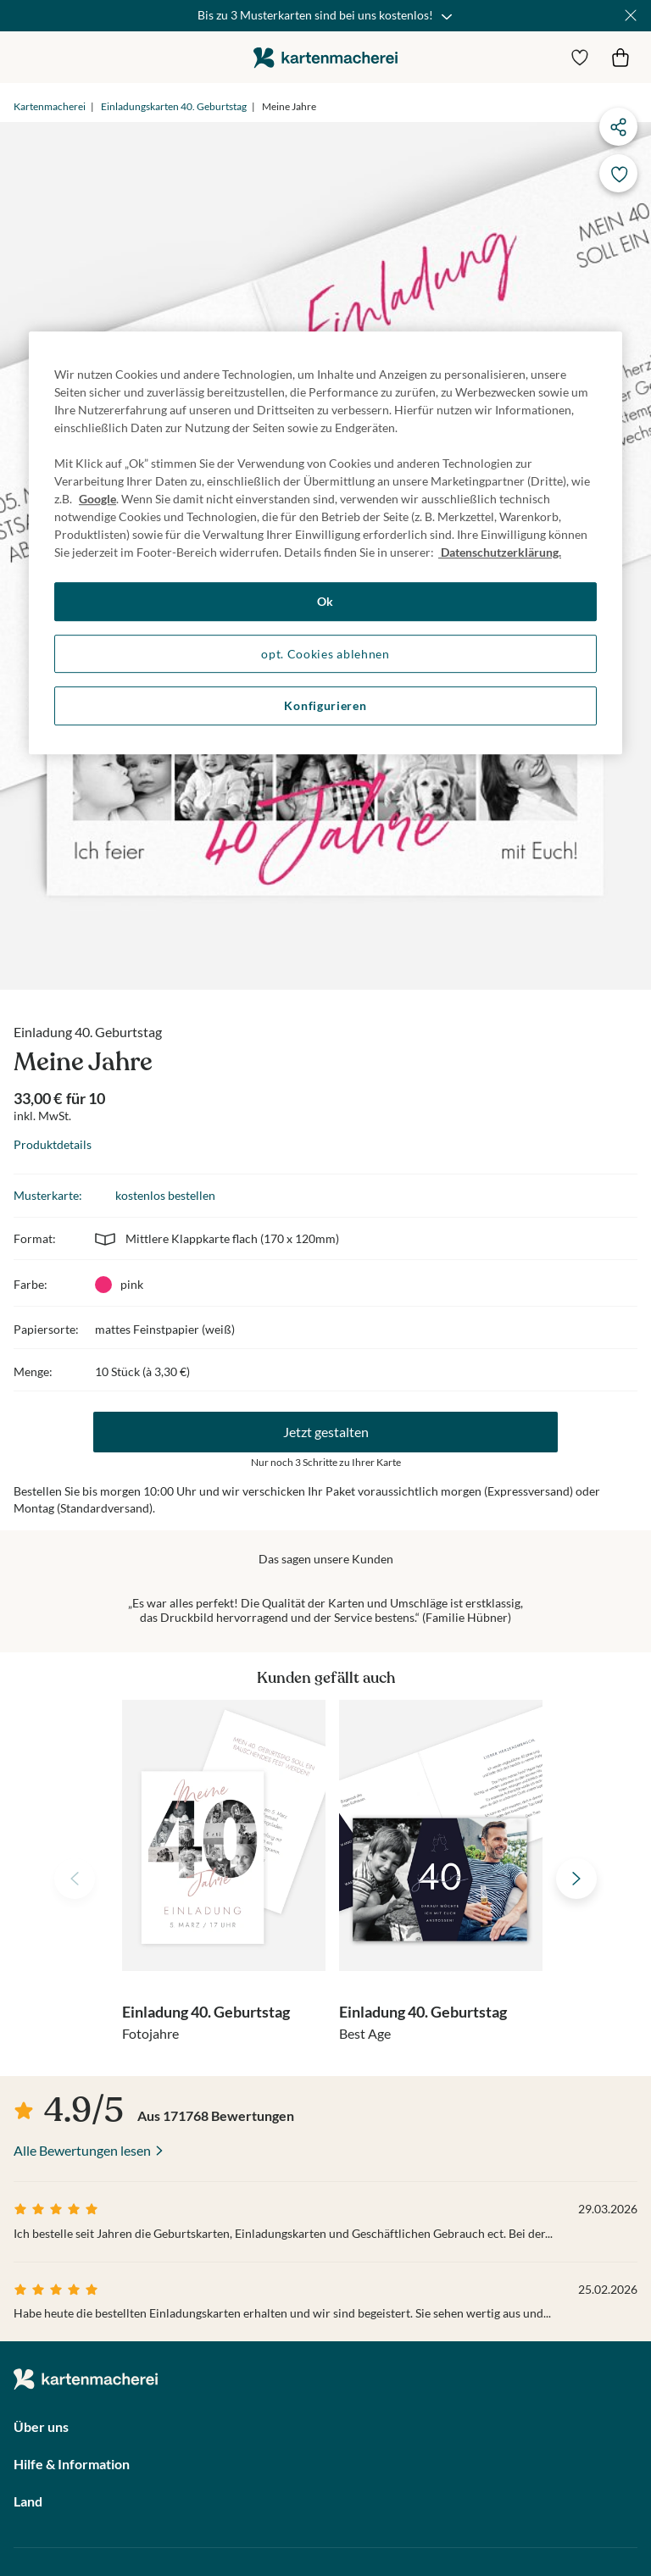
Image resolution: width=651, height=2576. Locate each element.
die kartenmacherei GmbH (325, 57)
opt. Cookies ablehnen (325, 654)
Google (97, 498)
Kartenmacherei (50, 106)
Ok (325, 601)
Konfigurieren (325, 705)
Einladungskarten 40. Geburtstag (174, 106)
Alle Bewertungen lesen (82, 2150)
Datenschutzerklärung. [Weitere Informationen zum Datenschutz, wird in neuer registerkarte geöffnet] (499, 552)
